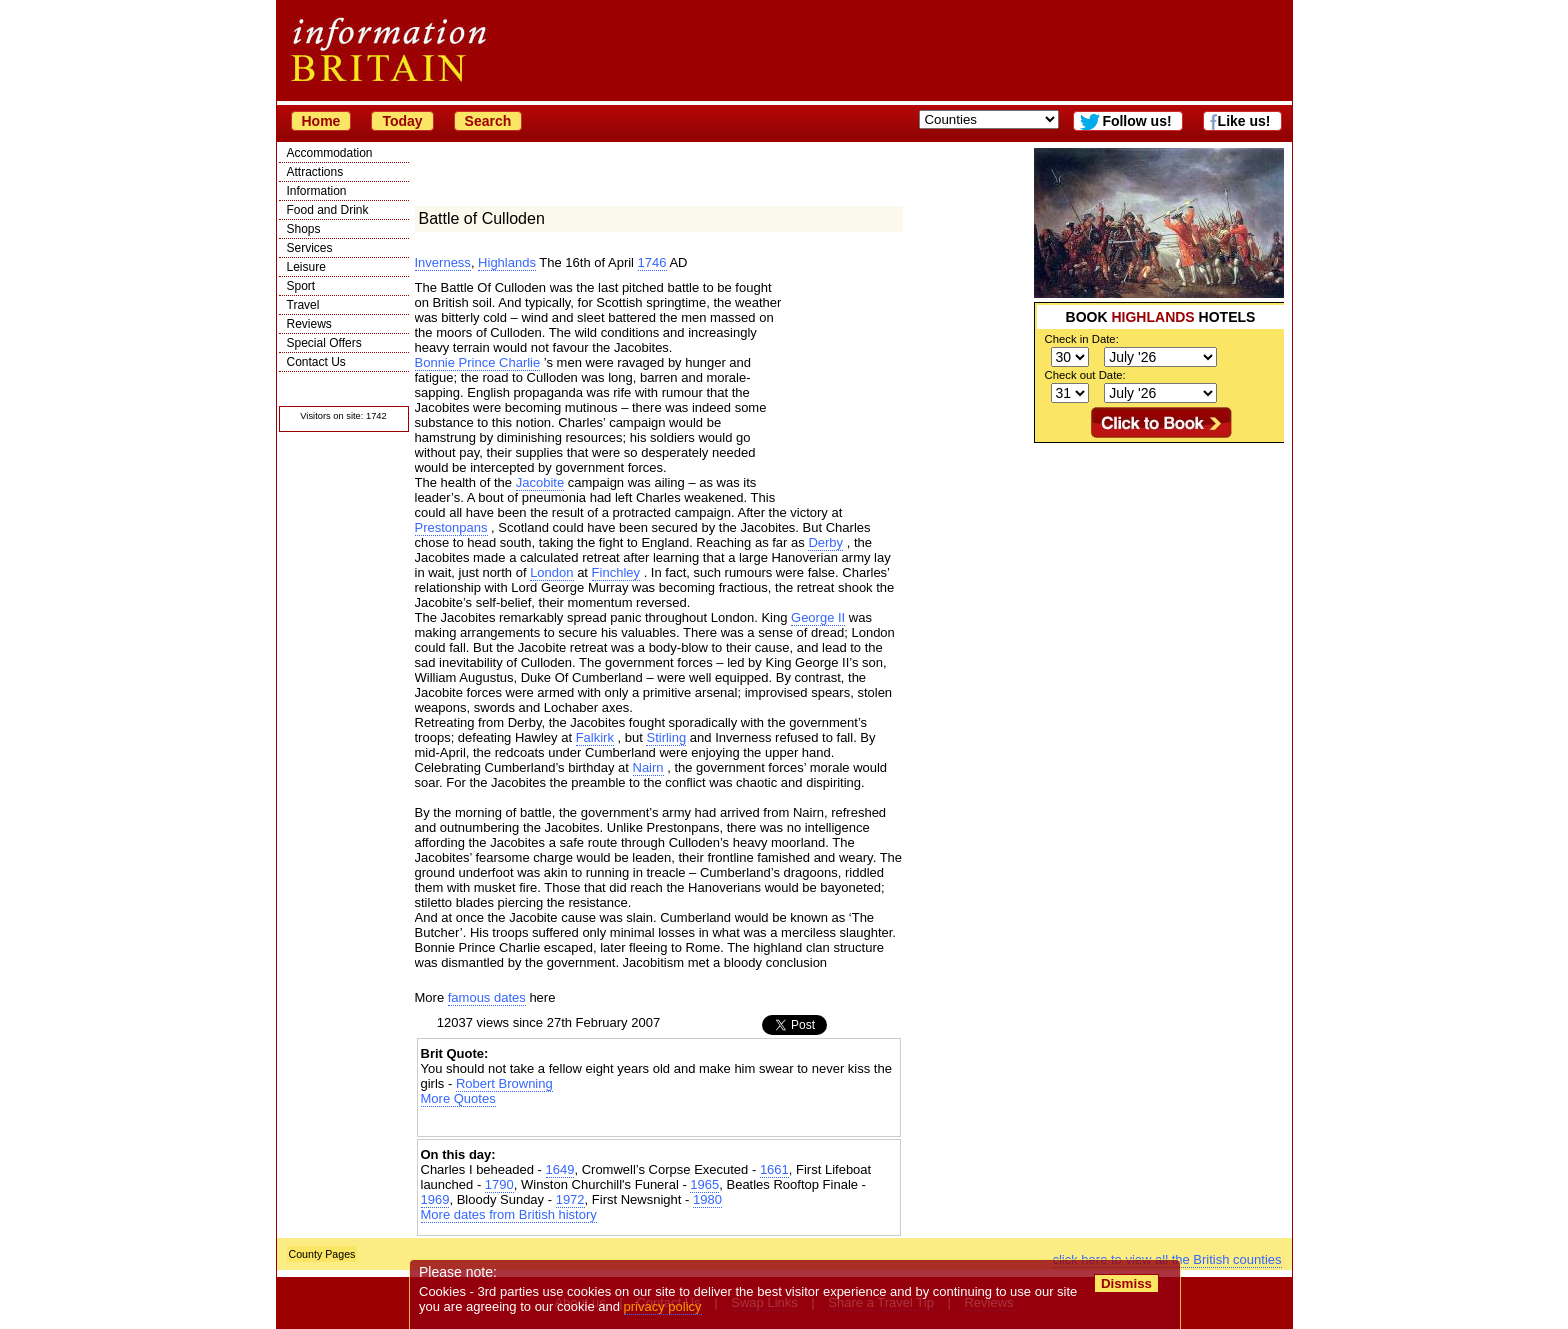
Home (321, 121)
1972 (570, 1199)
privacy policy (663, 1306)
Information (317, 191)
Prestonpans (451, 527)
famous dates (487, 997)
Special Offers (324, 343)
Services (310, 248)
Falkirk (595, 737)
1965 (704, 1184)
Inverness (443, 262)
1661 (774, 1169)
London (551, 572)
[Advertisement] (1159, 568)
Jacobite (540, 482)
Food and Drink (328, 210)
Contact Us (316, 362)
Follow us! (1136, 121)
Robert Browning (504, 1083)
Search (488, 121)
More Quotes (458, 1098)
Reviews (309, 324)
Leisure (306, 267)
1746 (652, 262)
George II (818, 617)
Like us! (1244, 121)
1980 (707, 1199)
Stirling (666, 737)
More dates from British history (509, 1214)
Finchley (616, 572)
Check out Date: (1085, 375)
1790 (499, 1184)
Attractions (315, 172)
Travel (303, 305)
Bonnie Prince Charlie (478, 362)
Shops (304, 229)
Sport (301, 286)
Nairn (648, 767)
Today (402, 121)
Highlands (507, 262)
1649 (560, 1169)
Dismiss (1126, 1283)
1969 (435, 1199)
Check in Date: (1082, 339)
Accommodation (330, 153)
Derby (825, 542)
